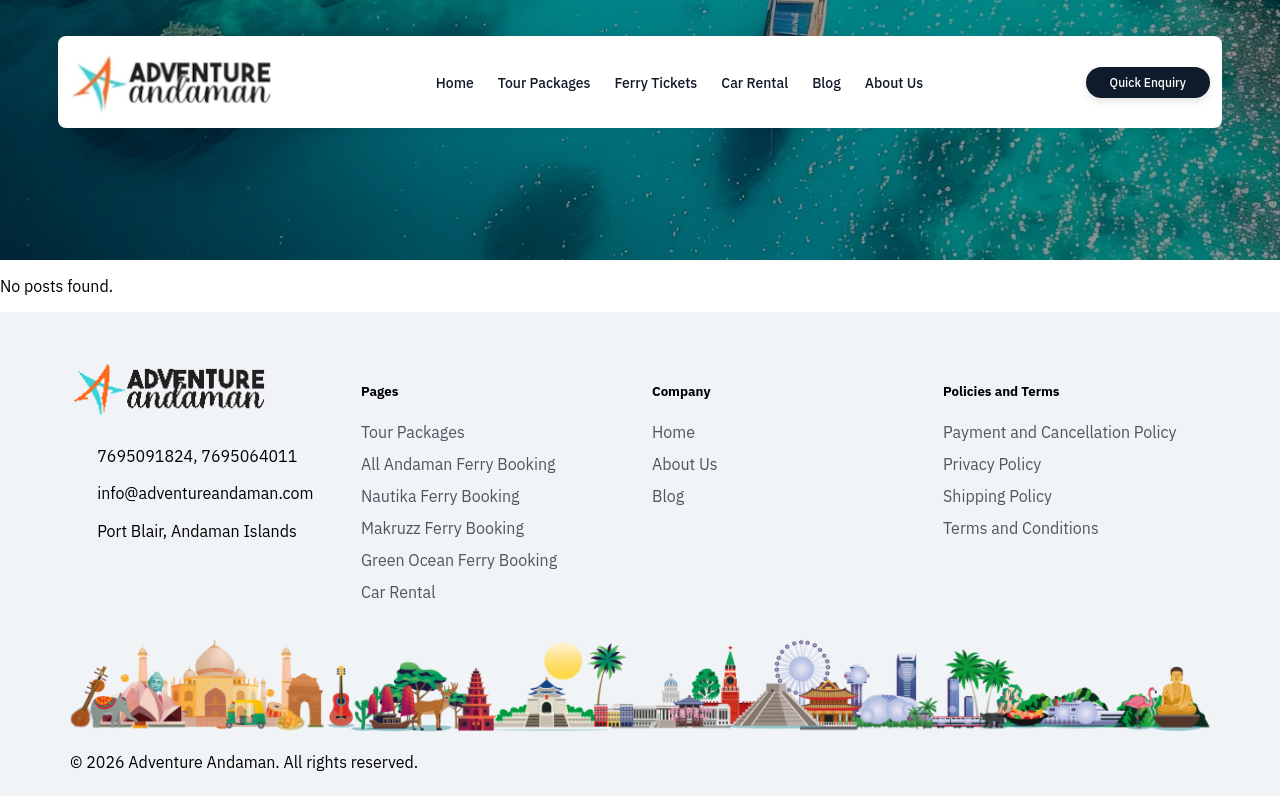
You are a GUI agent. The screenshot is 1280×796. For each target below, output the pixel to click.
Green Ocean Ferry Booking (459, 560)
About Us (894, 83)
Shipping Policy (997, 496)
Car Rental (754, 83)
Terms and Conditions (1021, 528)
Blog (826, 83)
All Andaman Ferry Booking (458, 464)
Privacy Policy (992, 464)
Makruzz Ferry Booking (442, 528)
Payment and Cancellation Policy (1060, 432)
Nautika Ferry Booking (440, 496)
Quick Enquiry (1148, 82)
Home (455, 83)
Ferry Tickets (655, 83)
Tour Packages (544, 83)
